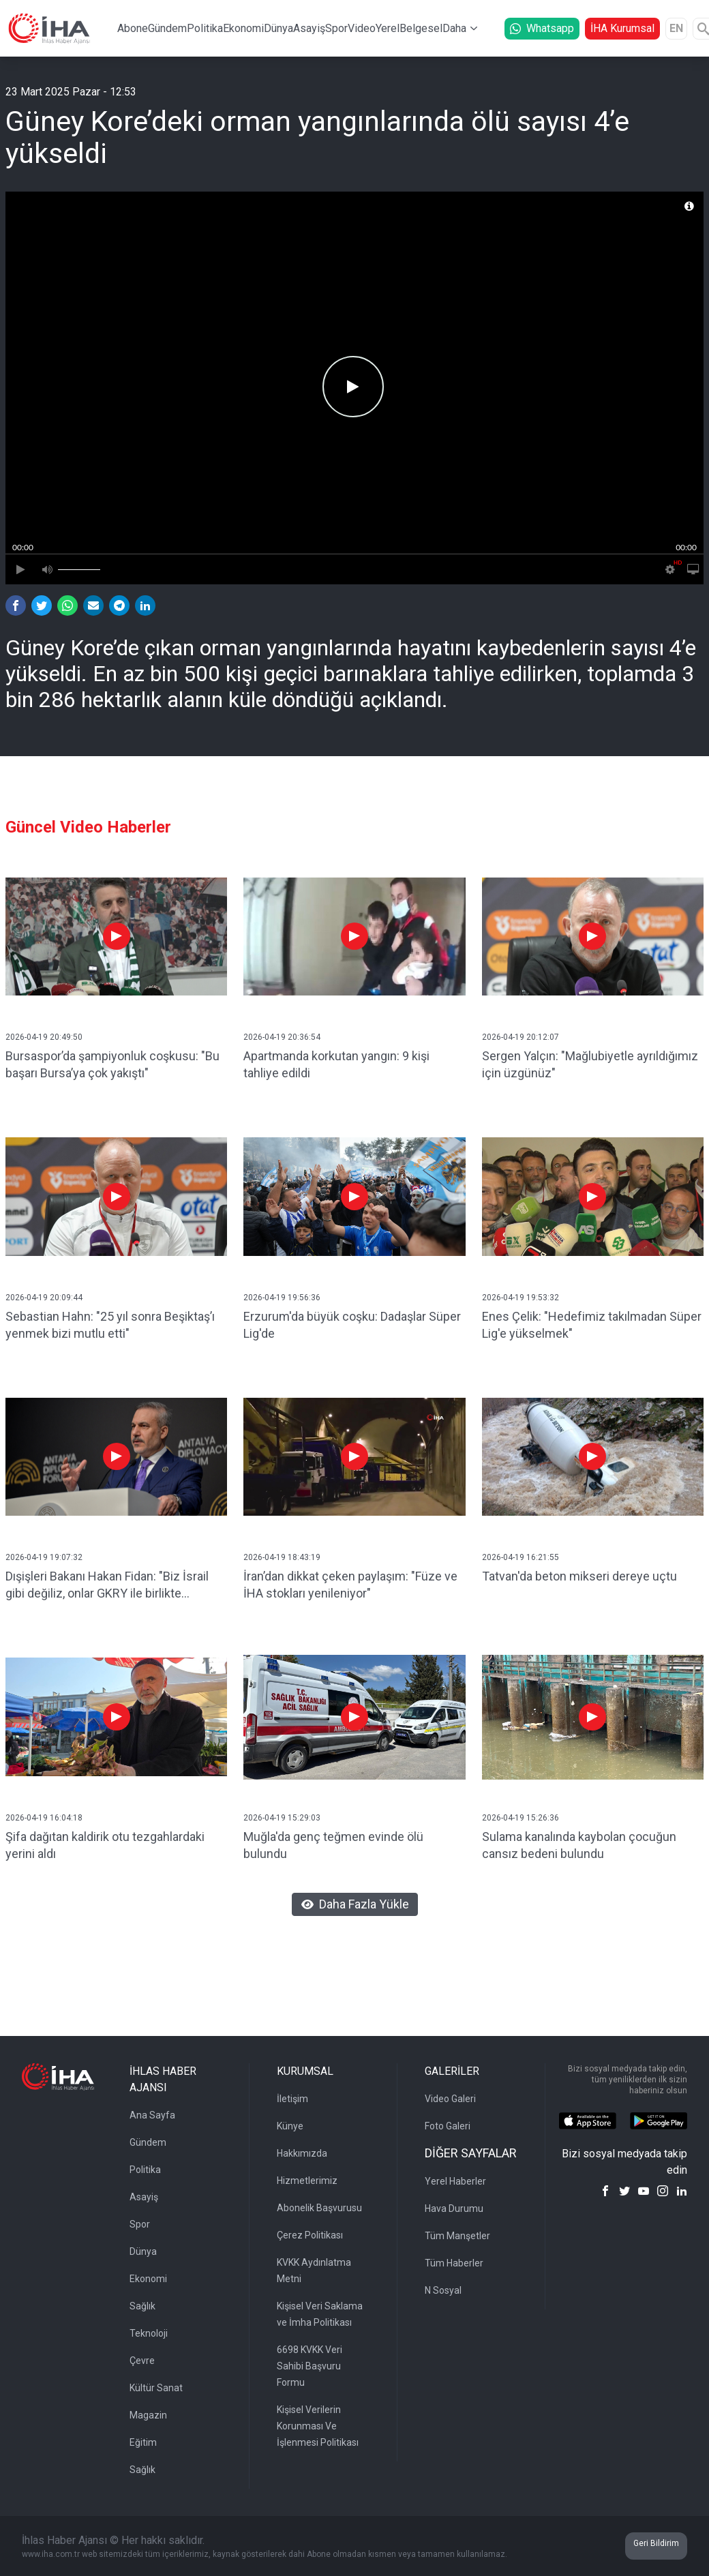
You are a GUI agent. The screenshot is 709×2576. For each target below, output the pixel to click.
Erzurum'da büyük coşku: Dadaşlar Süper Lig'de (352, 1325)
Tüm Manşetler (457, 2235)
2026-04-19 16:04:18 (43, 1818)
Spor (336, 28)
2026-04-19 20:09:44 (43, 1297)
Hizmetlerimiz (307, 2180)
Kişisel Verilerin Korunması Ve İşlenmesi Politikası (318, 2426)
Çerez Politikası (310, 2235)
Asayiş (309, 28)
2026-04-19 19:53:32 (520, 1297)
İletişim (292, 2098)
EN (676, 28)
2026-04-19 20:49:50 (43, 1037)
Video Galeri (450, 2098)
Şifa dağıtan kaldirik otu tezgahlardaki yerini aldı (105, 1845)
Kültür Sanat (156, 2387)
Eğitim (143, 2442)
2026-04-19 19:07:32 (43, 1557)
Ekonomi (243, 28)
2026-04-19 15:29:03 (281, 1818)
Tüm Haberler (454, 2263)
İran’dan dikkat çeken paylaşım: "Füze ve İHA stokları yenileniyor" (350, 1584)
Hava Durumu (454, 2208)
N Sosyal (443, 2290)
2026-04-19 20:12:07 (520, 1037)
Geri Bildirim (656, 2543)
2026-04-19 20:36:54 (281, 1037)
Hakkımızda (302, 2153)
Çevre (142, 2360)
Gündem (167, 28)
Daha (454, 28)
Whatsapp (542, 28)
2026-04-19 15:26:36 (520, 1818)
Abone (132, 28)
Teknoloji (149, 2333)
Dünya (278, 28)
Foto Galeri (447, 2126)
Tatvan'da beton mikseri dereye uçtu (579, 1576)
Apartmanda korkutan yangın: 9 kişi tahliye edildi (336, 1064)
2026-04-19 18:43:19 (281, 1557)
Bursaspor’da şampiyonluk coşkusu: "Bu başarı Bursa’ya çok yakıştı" (112, 1064)
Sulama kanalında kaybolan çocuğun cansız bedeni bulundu (579, 1845)
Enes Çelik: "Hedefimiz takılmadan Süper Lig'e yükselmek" (592, 1325)
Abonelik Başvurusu (319, 2207)
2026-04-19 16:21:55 (520, 1557)
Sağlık (142, 2306)
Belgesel (420, 28)
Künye (290, 2126)
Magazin (148, 2415)
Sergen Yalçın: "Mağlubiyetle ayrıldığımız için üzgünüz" (590, 1064)
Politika (205, 28)
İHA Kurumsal (622, 28)
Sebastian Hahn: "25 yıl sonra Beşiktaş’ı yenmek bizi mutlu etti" (110, 1325)
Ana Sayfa (152, 2115)
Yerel (387, 28)
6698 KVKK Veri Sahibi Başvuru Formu (309, 2366)
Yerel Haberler (455, 2181)
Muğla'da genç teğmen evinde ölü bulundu (333, 1845)
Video (362, 28)
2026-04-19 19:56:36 (281, 1297)
